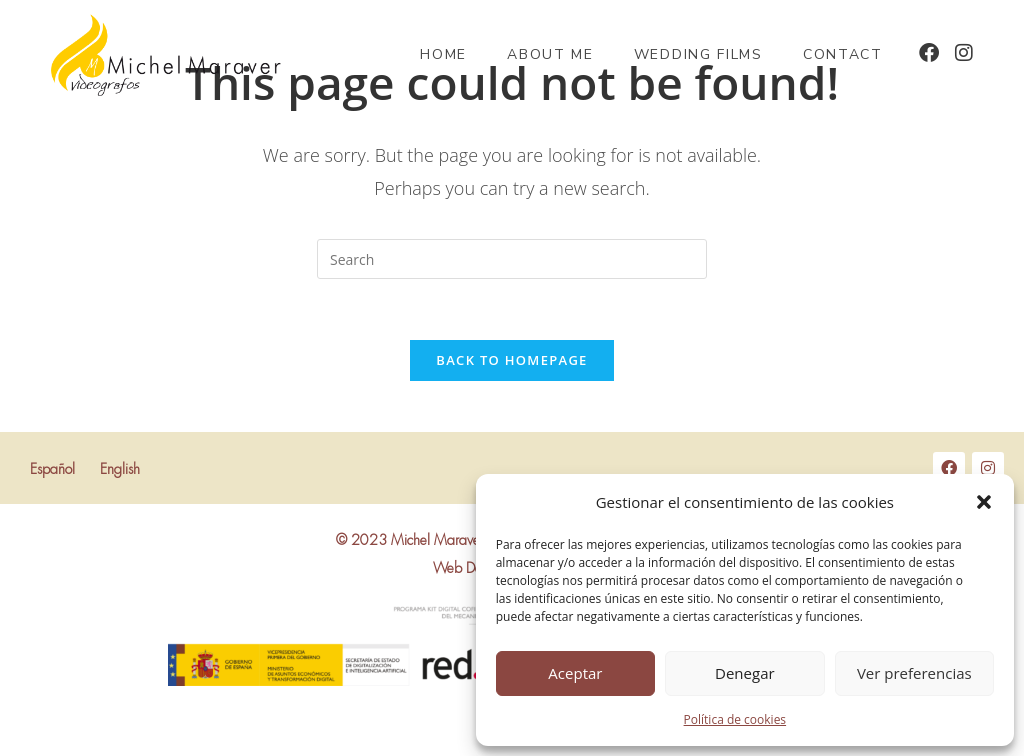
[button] (984, 502)
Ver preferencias (914, 673)
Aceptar (575, 673)
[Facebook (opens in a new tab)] (929, 53)
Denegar (745, 673)
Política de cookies (735, 719)
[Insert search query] (512, 259)
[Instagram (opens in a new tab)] (964, 53)
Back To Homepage (511, 360)
